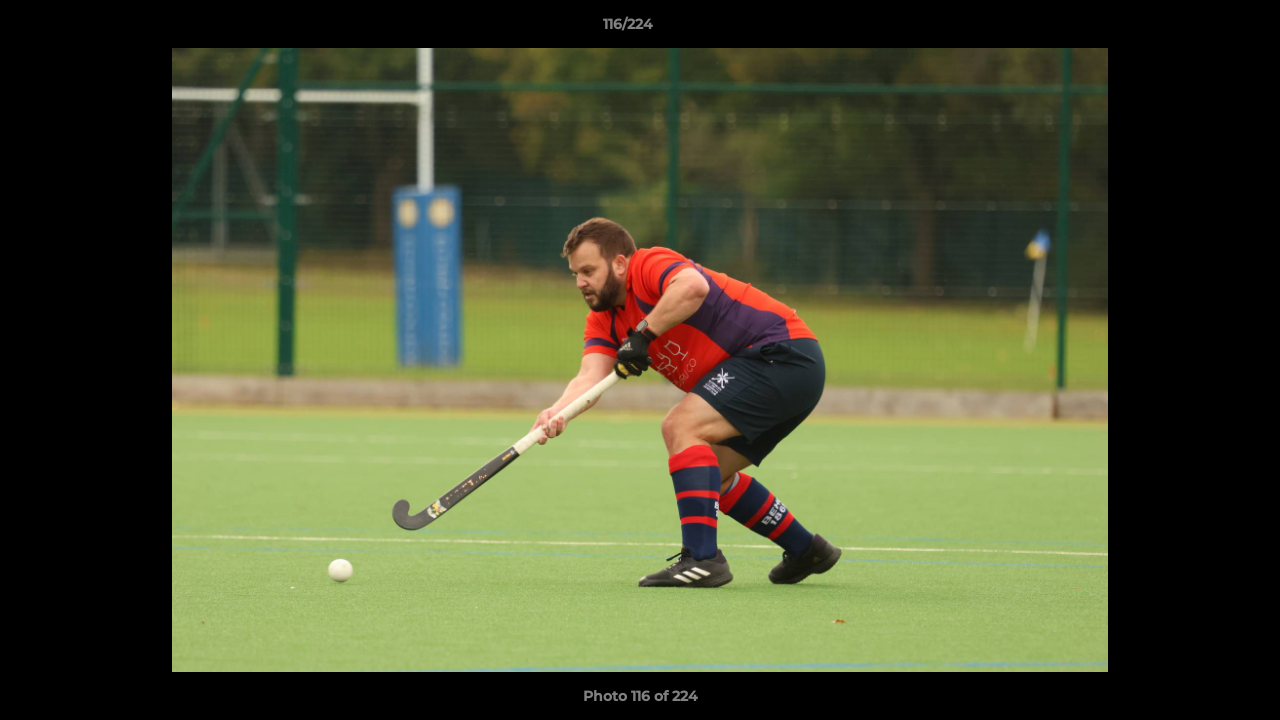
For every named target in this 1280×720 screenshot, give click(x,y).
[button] (1196, 29)
